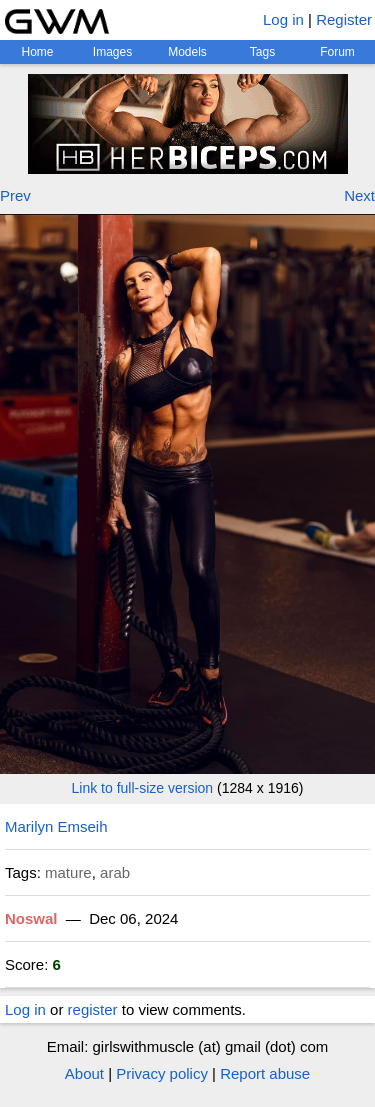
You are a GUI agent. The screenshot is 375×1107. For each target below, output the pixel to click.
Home (37, 52)
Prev (15, 195)
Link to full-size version (143, 788)
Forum (337, 52)
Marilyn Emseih (56, 826)
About (84, 1073)
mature (68, 872)
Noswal (31, 918)
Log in (283, 19)
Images (112, 52)
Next (359, 195)
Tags (262, 52)
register (93, 1009)
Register (344, 19)
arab (115, 872)
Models (187, 52)
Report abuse (265, 1073)
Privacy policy (162, 1073)
